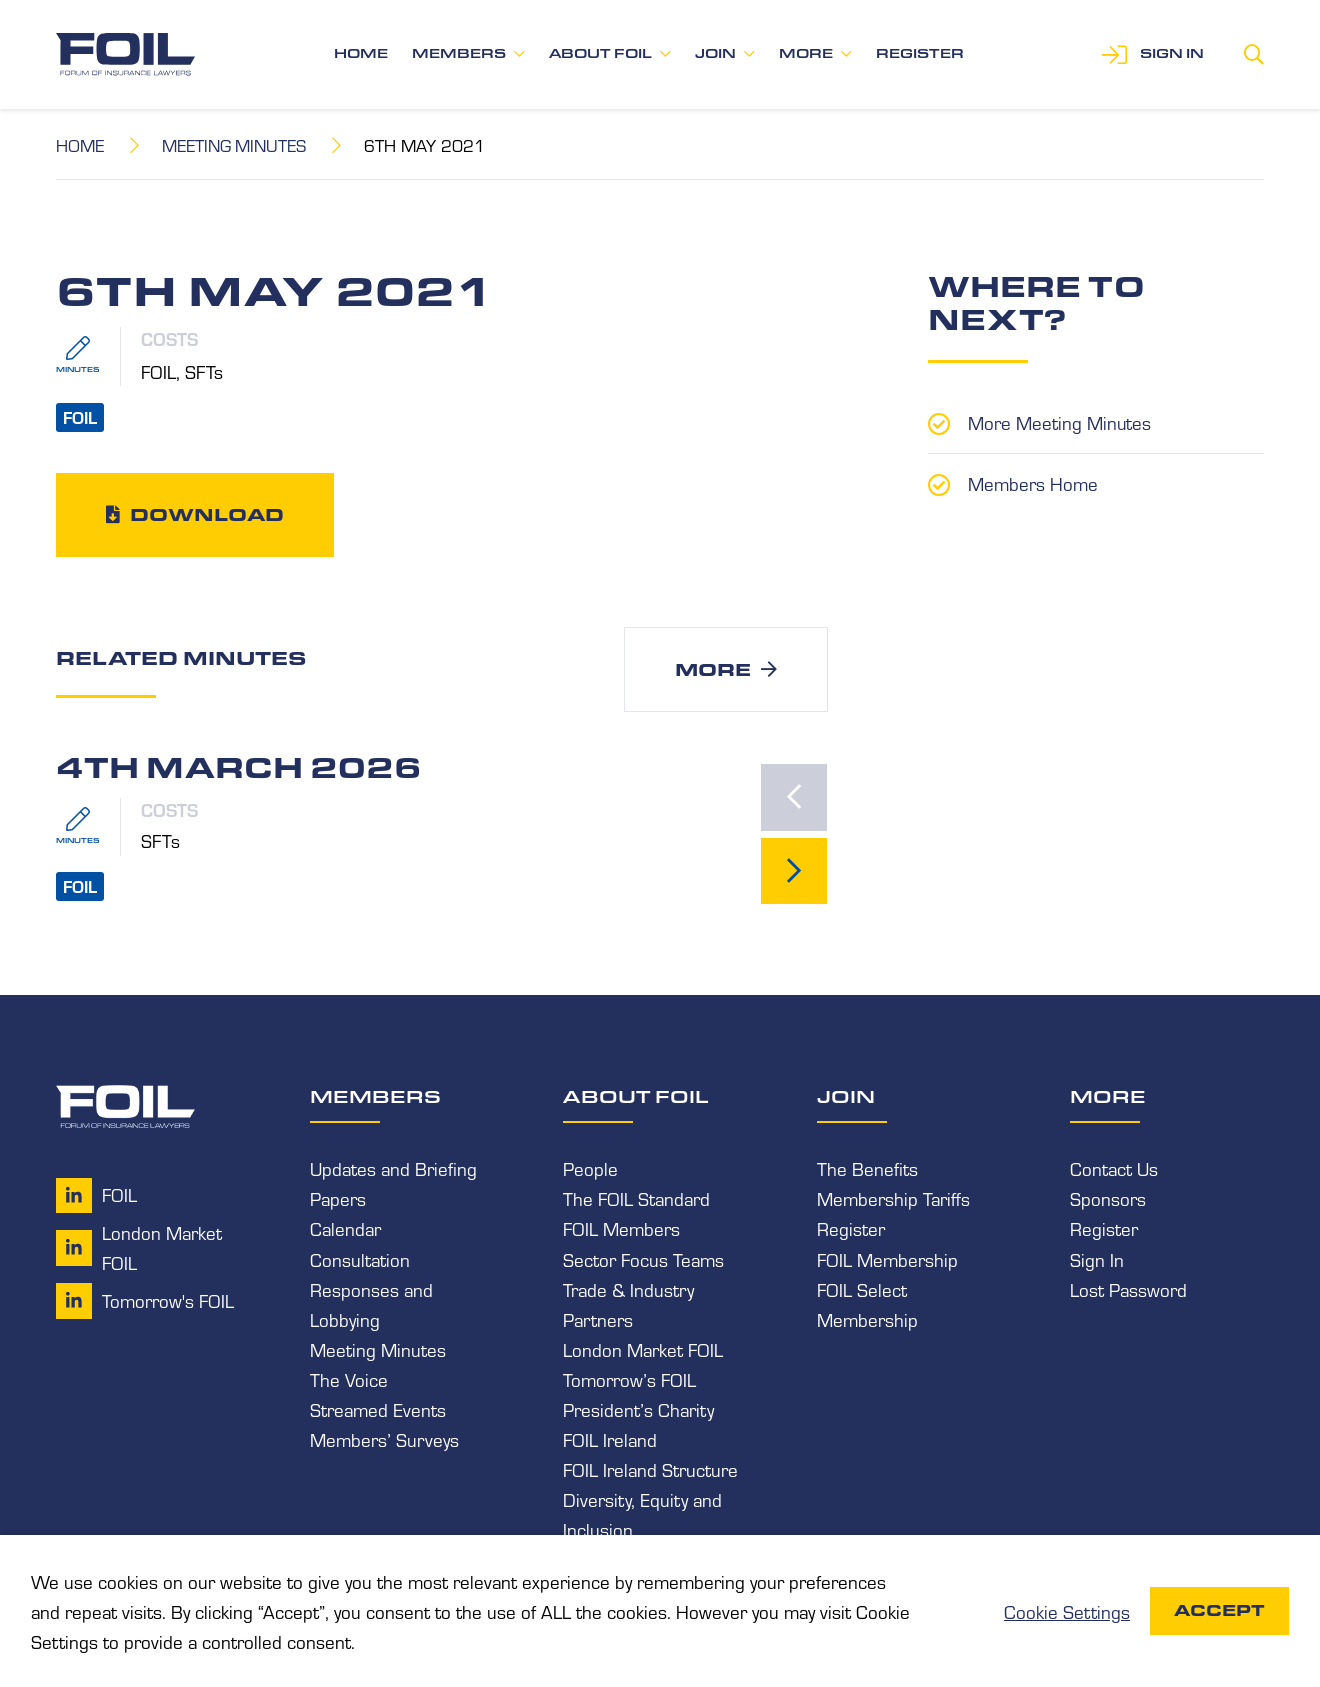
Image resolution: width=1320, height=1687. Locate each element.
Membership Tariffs (893, 1200)
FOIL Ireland (610, 1440)
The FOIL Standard (636, 1200)
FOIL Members (621, 1230)
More (806, 53)
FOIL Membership (887, 1260)
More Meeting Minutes (1060, 422)
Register (920, 53)
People (590, 1170)
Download (207, 514)
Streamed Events (378, 1410)
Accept (1219, 1610)
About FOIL (600, 53)
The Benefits (867, 1170)
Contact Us (1114, 1170)
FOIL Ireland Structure (650, 1470)
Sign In (1097, 1260)
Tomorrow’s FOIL (629, 1380)
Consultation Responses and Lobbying (371, 1290)
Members (459, 53)
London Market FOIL (643, 1350)
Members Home (1033, 482)
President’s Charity (638, 1410)
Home (361, 53)
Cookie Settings (1067, 1611)
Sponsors (1108, 1200)
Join (715, 53)
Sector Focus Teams (643, 1260)
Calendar (345, 1230)
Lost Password (1128, 1290)
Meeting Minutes (235, 144)
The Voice (349, 1380)
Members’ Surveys (384, 1440)
